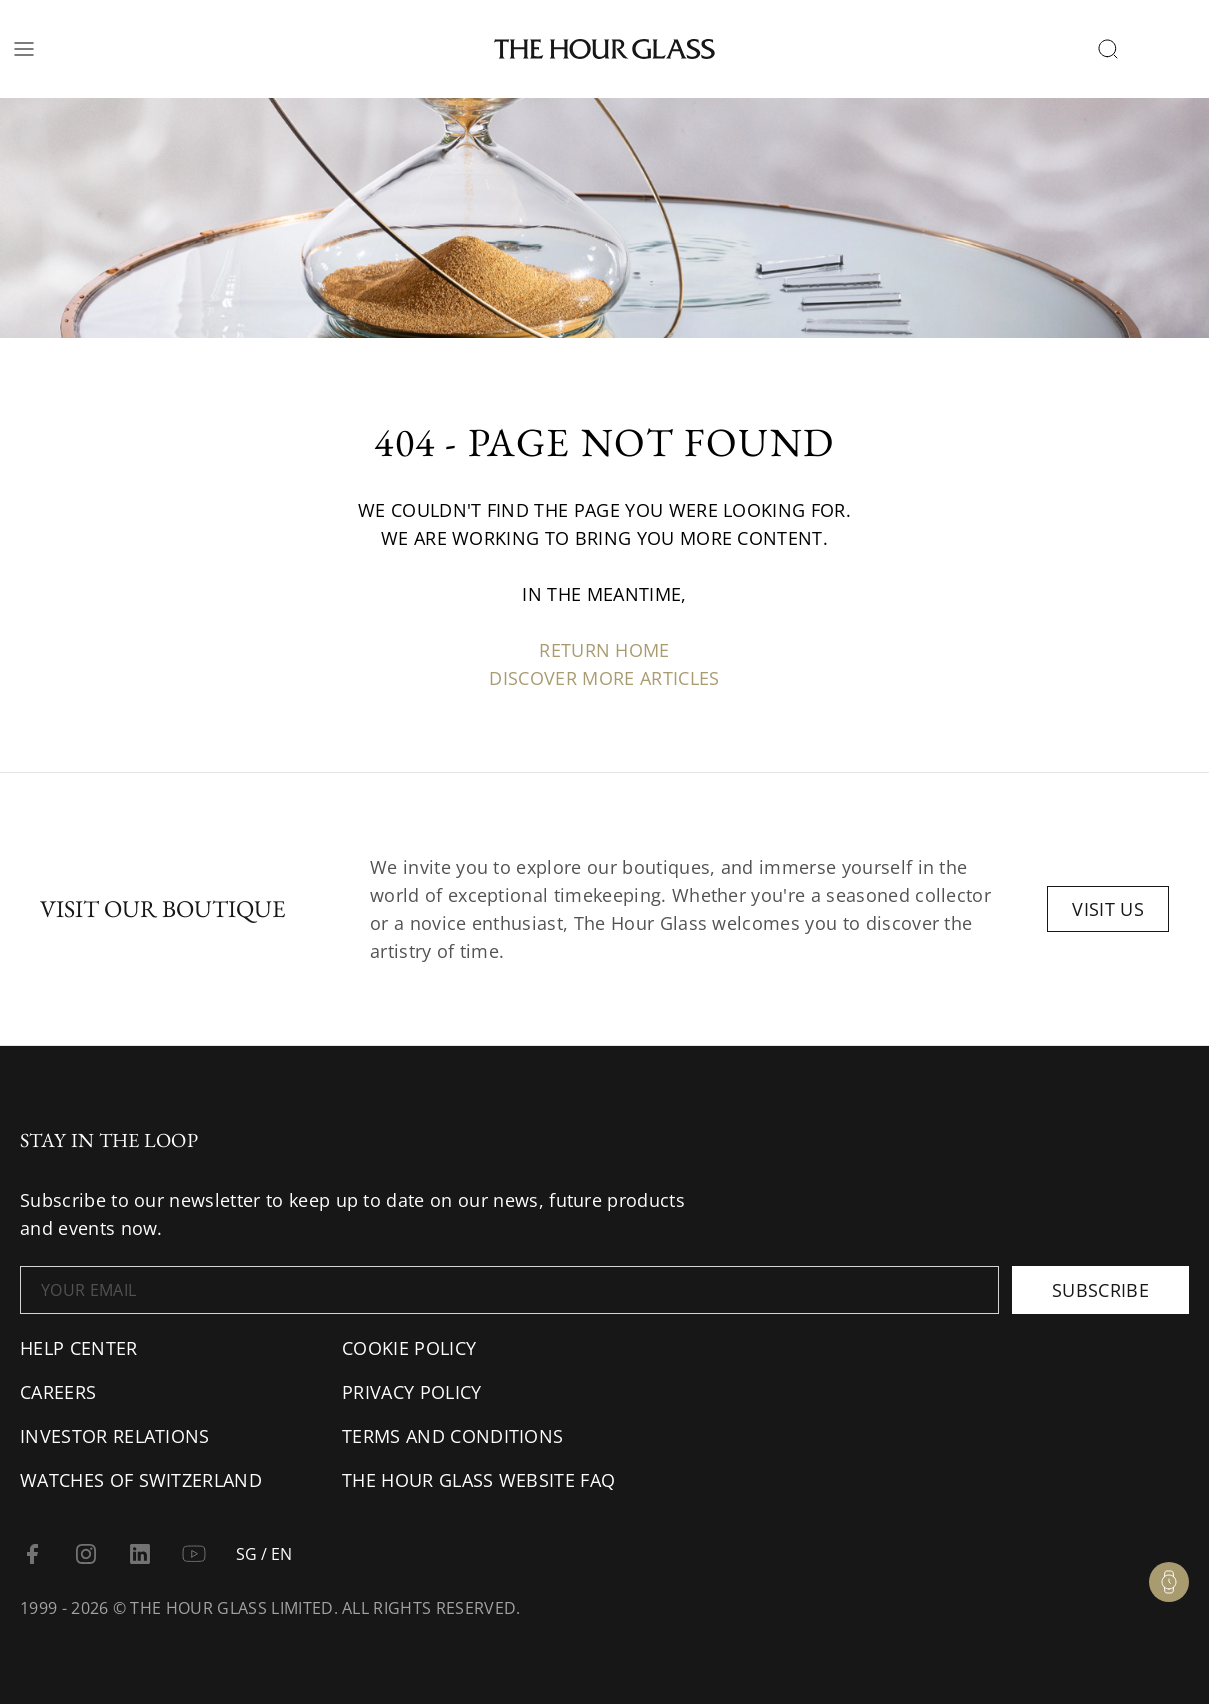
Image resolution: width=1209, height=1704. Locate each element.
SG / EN (264, 1554)
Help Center (79, 1348)
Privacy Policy (411, 1392)
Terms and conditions (452, 1436)
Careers (58, 1392)
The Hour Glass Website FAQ (478, 1480)
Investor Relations (115, 1436)
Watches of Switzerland (141, 1480)
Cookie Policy (409, 1348)
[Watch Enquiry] (1169, 1582)
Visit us (1108, 909)
